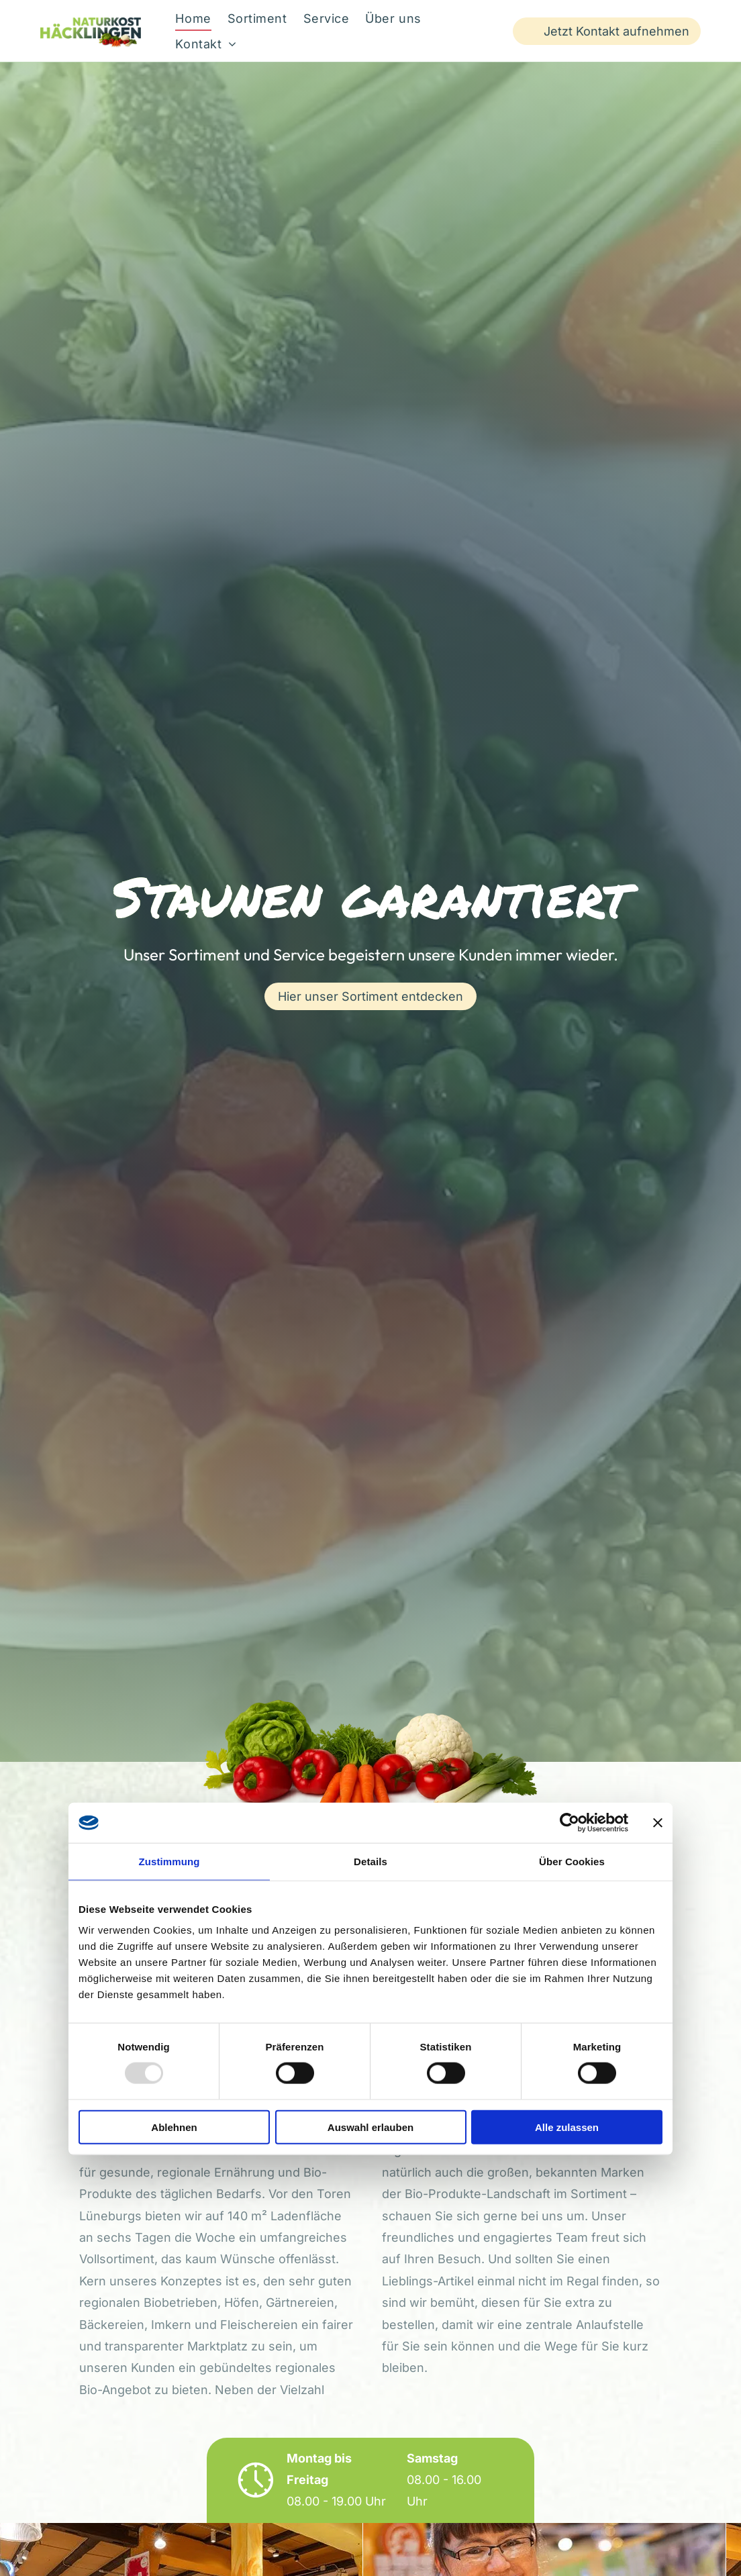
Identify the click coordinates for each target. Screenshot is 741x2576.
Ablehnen (174, 2126)
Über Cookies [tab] (572, 1861)
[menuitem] (193, 18)
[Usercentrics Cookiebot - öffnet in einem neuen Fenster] (569, 1822)
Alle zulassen (567, 2126)
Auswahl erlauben (370, 2126)
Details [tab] (370, 1861)
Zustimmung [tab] (169, 1861)
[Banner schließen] (657, 1822)
